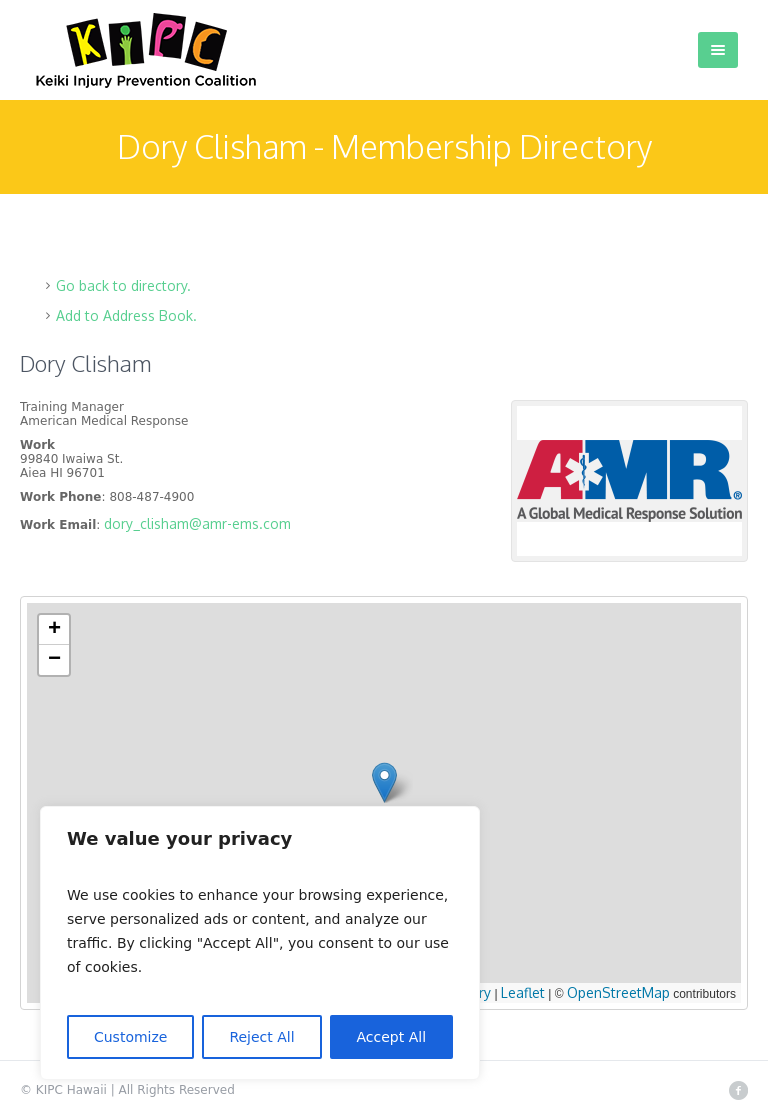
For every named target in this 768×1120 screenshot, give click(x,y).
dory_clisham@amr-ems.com (197, 523)
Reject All (261, 1037)
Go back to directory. (123, 285)
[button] (384, 782)
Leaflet (523, 992)
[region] (260, 943)
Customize (131, 1037)
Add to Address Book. (126, 315)
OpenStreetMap (618, 992)
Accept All (392, 1037)
